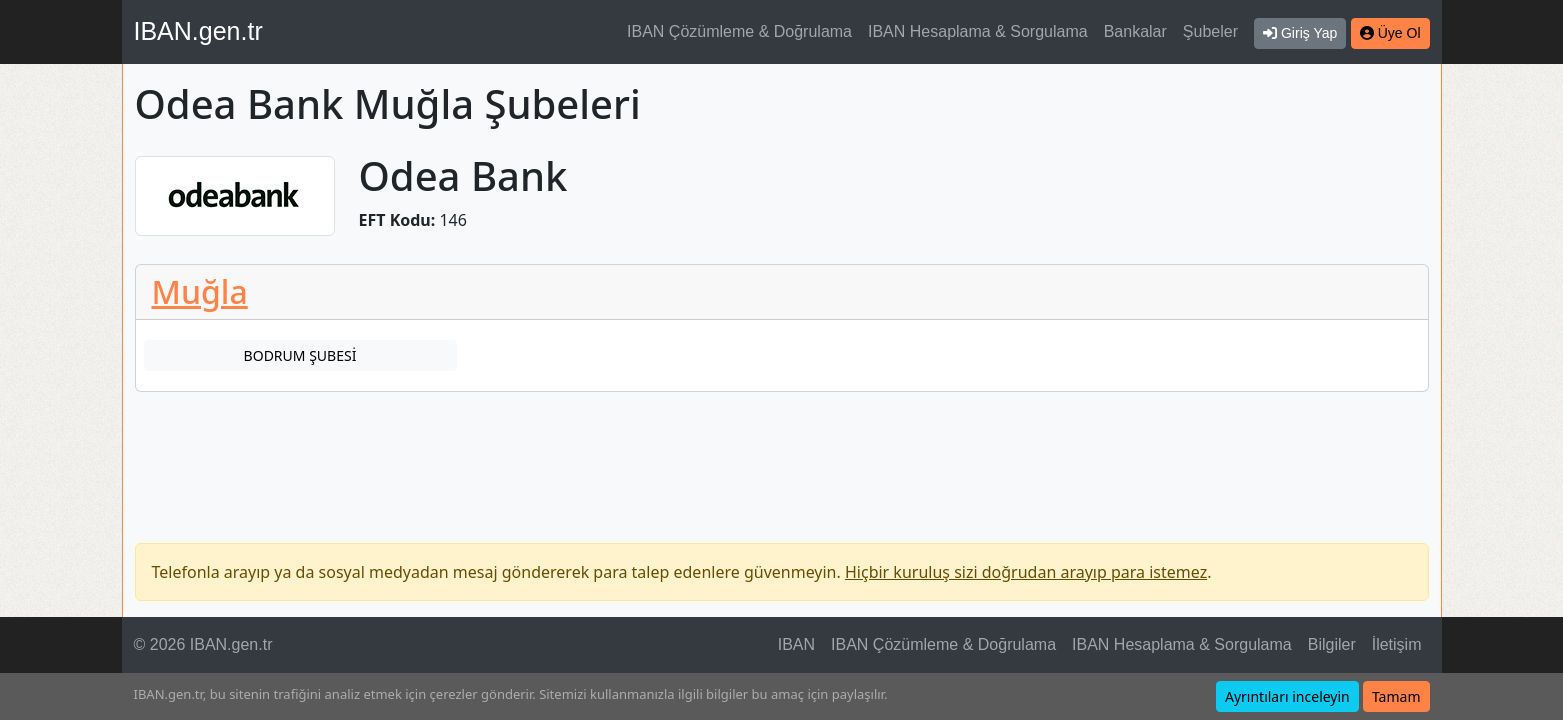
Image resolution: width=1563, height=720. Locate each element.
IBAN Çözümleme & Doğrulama (739, 31)
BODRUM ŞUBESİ (300, 355)
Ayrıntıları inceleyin (1287, 696)
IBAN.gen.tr (198, 31)
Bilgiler (1332, 644)
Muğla (200, 291)
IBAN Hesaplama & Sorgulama (978, 31)
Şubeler (1210, 31)
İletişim (1397, 644)
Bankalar (1135, 31)
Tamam (1396, 696)
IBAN (796, 644)
